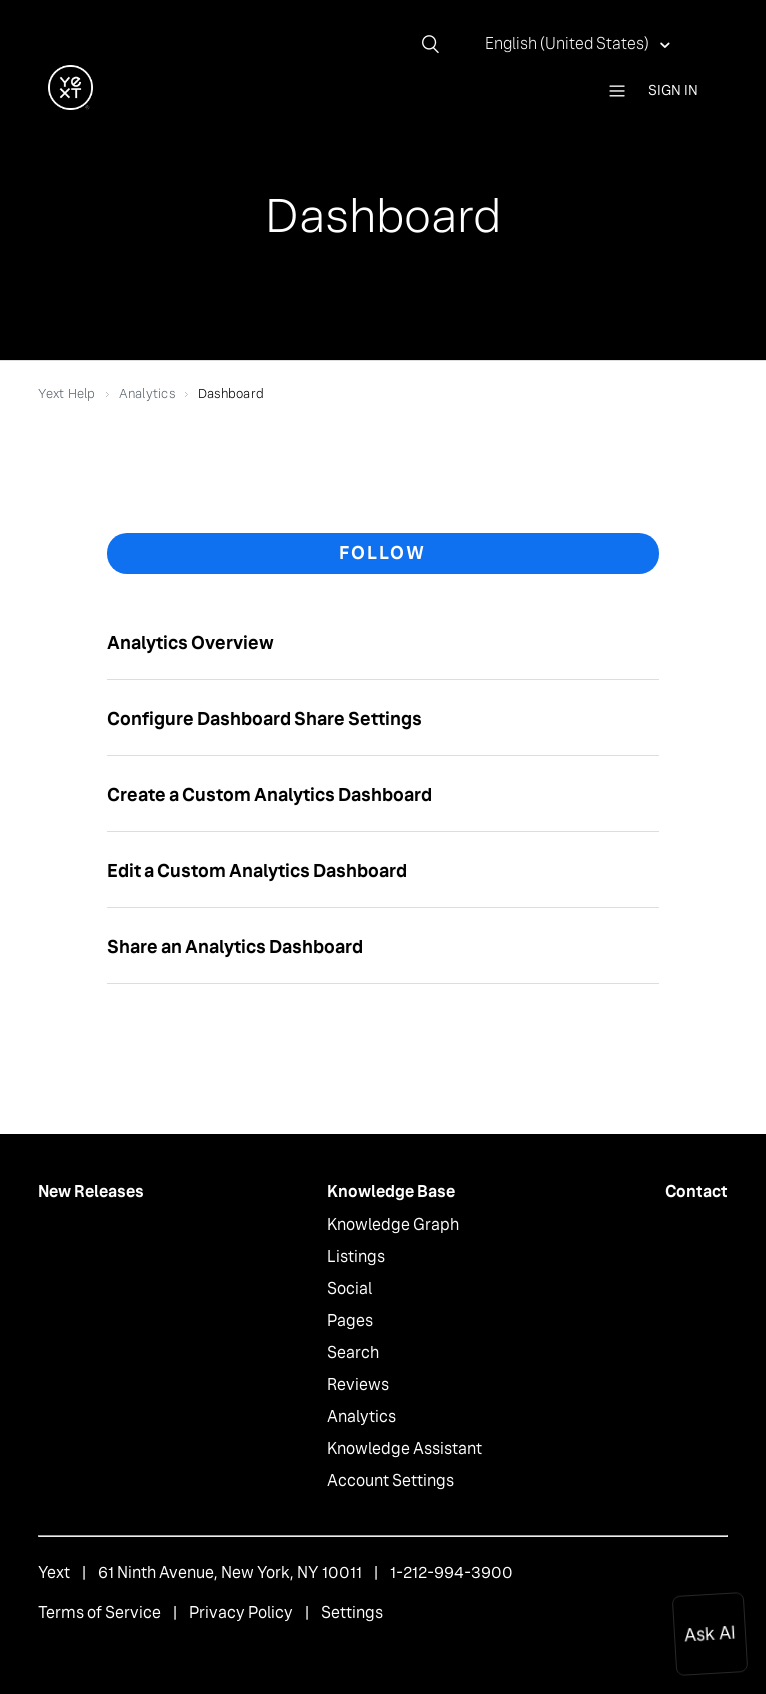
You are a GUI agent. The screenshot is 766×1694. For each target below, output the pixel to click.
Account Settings (390, 1480)
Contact (696, 1191)
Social (349, 1288)
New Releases (91, 1191)
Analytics (147, 393)
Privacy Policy (241, 1612)
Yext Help (66, 393)
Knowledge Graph (393, 1224)
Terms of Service (99, 1612)
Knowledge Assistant (404, 1448)
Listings (356, 1256)
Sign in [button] (673, 90)
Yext (54, 1572)
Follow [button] (382, 553)
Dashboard (231, 393)
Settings (352, 1612)
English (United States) (568, 43)
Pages (350, 1320)
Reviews (358, 1384)
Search (353, 1352)
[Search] (438, 44)
